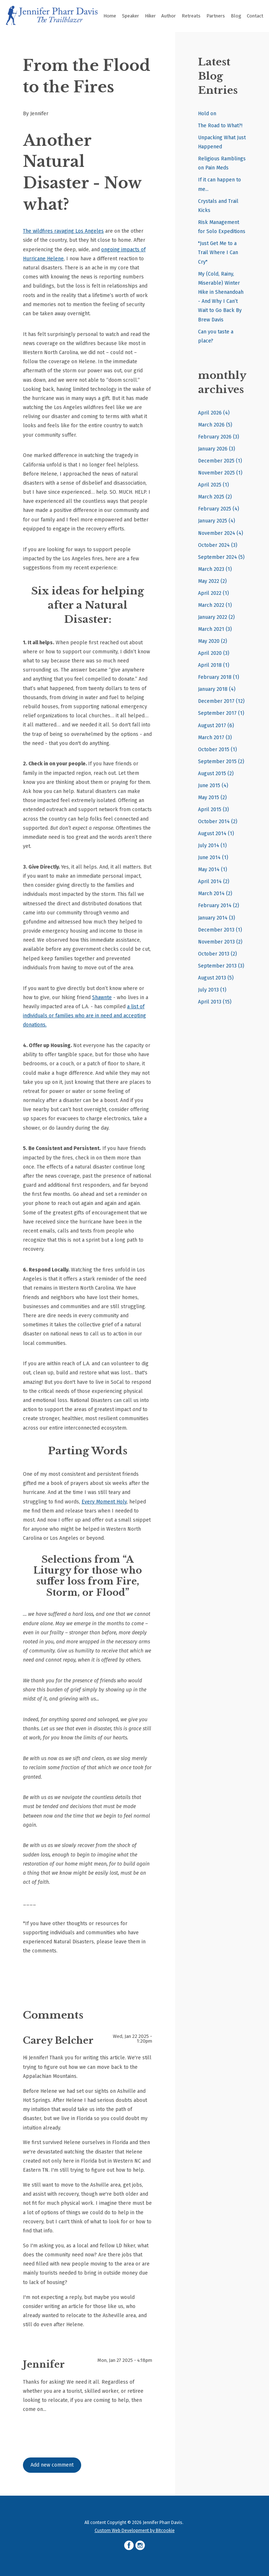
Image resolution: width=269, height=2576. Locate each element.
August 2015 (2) (216, 773)
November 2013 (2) (220, 942)
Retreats (191, 16)
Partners (215, 16)
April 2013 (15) (215, 1002)
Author (168, 16)
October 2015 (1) (217, 749)
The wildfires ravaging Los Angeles (63, 231)
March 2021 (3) (215, 629)
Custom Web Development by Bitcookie (135, 2530)
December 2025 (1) (220, 461)
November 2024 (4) (220, 533)
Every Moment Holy (104, 1502)
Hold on (207, 114)
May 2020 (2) (212, 641)
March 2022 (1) (215, 605)
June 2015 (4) (213, 785)
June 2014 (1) (213, 857)
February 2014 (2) (218, 905)
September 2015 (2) (221, 761)
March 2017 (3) (215, 737)
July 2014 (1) (212, 845)
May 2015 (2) (212, 797)
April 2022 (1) (213, 593)
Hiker (150, 16)
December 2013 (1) (220, 930)
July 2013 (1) (212, 990)
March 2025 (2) (215, 497)
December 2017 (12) (221, 701)
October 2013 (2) (217, 954)
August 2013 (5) (216, 978)
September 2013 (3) (221, 966)
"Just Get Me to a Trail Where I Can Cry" (218, 252)
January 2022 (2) (216, 617)
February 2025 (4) (218, 509)
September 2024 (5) (221, 557)
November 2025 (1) (220, 473)
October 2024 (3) (217, 545)
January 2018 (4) (217, 689)
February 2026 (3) (218, 437)
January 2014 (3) (216, 918)
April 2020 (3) (213, 653)
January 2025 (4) (216, 521)
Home (109, 16)
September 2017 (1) (221, 713)
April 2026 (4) (214, 413)
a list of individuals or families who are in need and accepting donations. (84, 1015)
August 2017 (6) (216, 725)
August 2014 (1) (216, 833)
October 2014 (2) (217, 821)
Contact (255, 16)
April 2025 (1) (213, 485)
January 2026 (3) (216, 449)
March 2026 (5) (215, 425)
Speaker (130, 16)
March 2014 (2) (215, 893)
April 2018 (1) (213, 665)
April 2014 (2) (213, 881)
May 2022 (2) (212, 581)
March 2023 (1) (215, 569)
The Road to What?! (220, 126)
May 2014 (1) (212, 869)
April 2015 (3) (213, 809)
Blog (236, 16)
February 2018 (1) (218, 677)
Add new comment (52, 2465)
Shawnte (102, 997)
